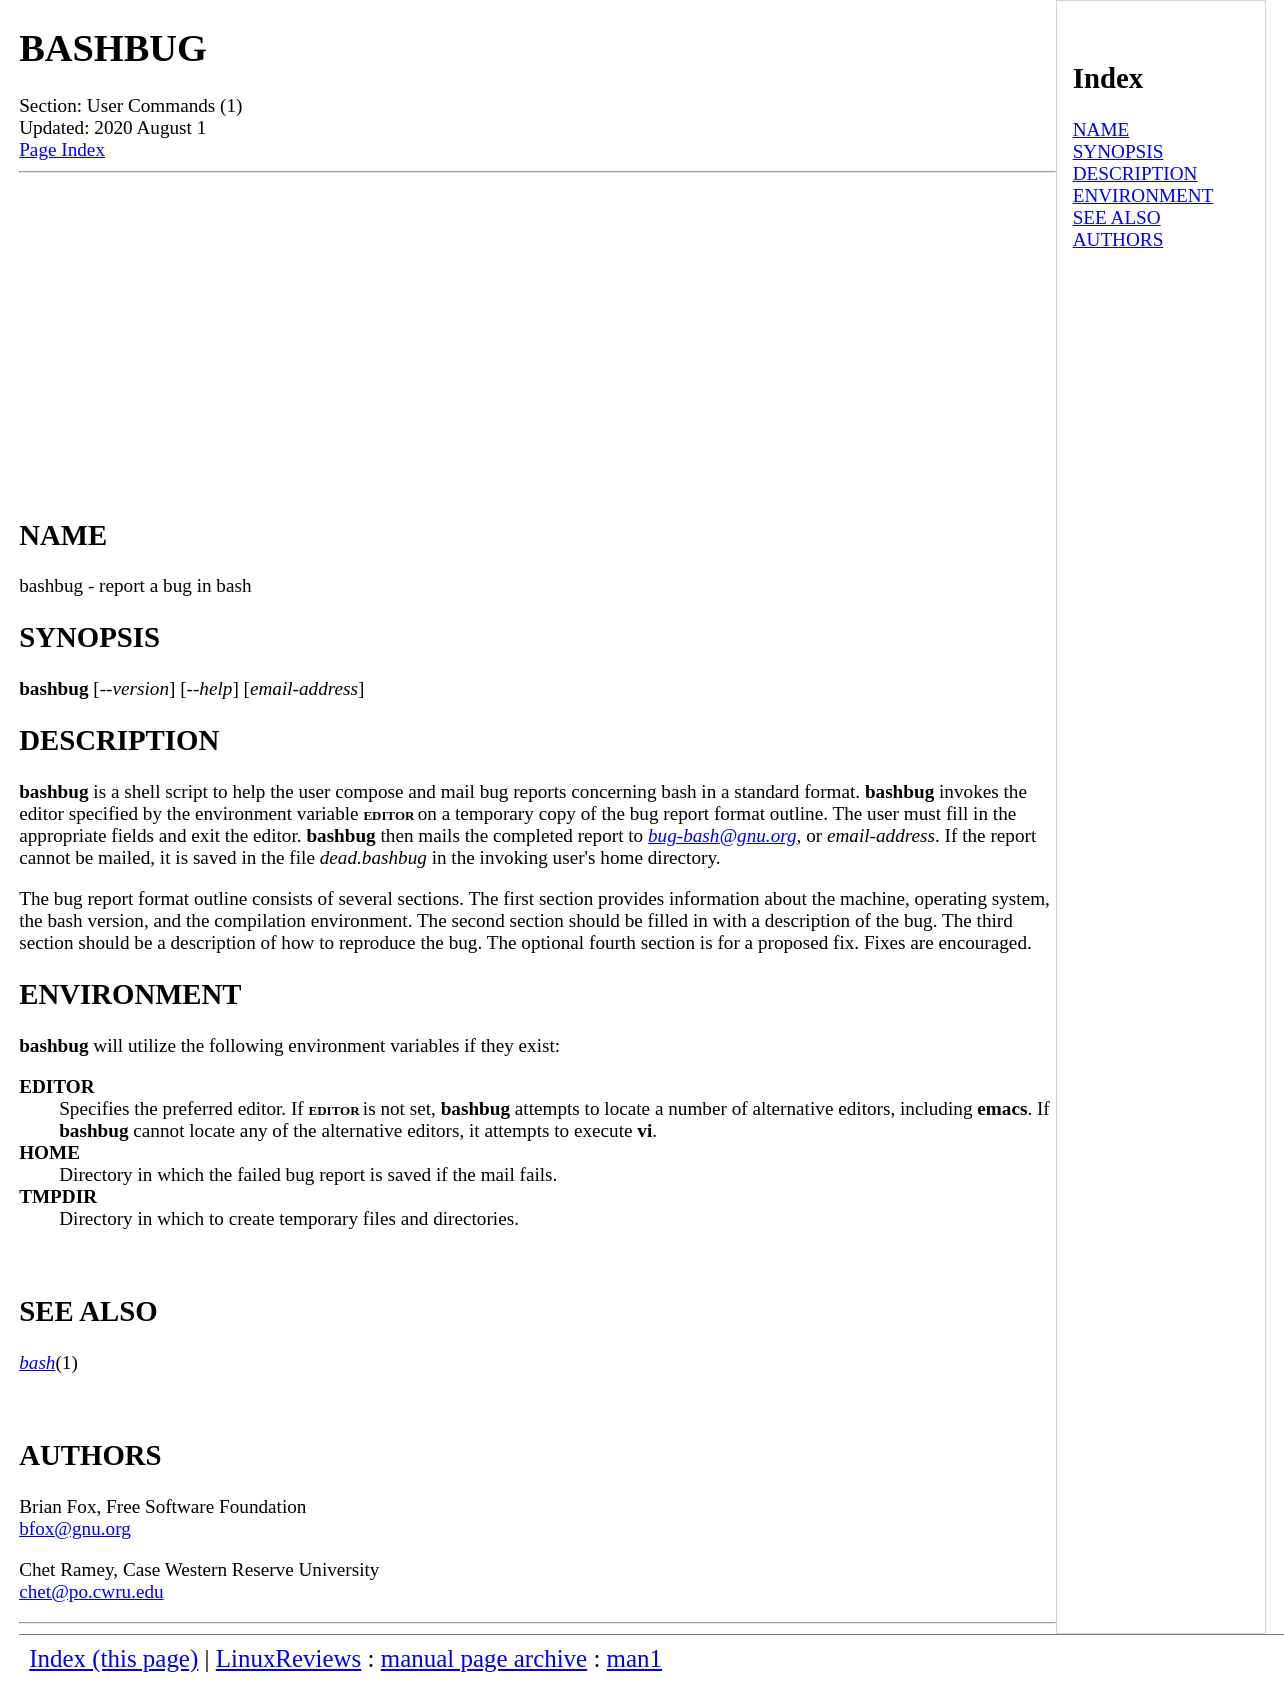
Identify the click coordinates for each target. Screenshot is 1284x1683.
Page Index (62, 149)
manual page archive (484, 1658)
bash (37, 1362)
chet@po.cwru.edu (91, 1591)
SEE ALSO (1117, 217)
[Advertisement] (537, 323)
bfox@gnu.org (75, 1528)
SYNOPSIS (1118, 151)
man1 (634, 1658)
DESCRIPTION (1135, 173)
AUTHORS (1118, 239)
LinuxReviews (289, 1658)
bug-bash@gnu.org (722, 835)
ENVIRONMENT (1143, 195)
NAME (1101, 129)
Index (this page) (113, 1658)
